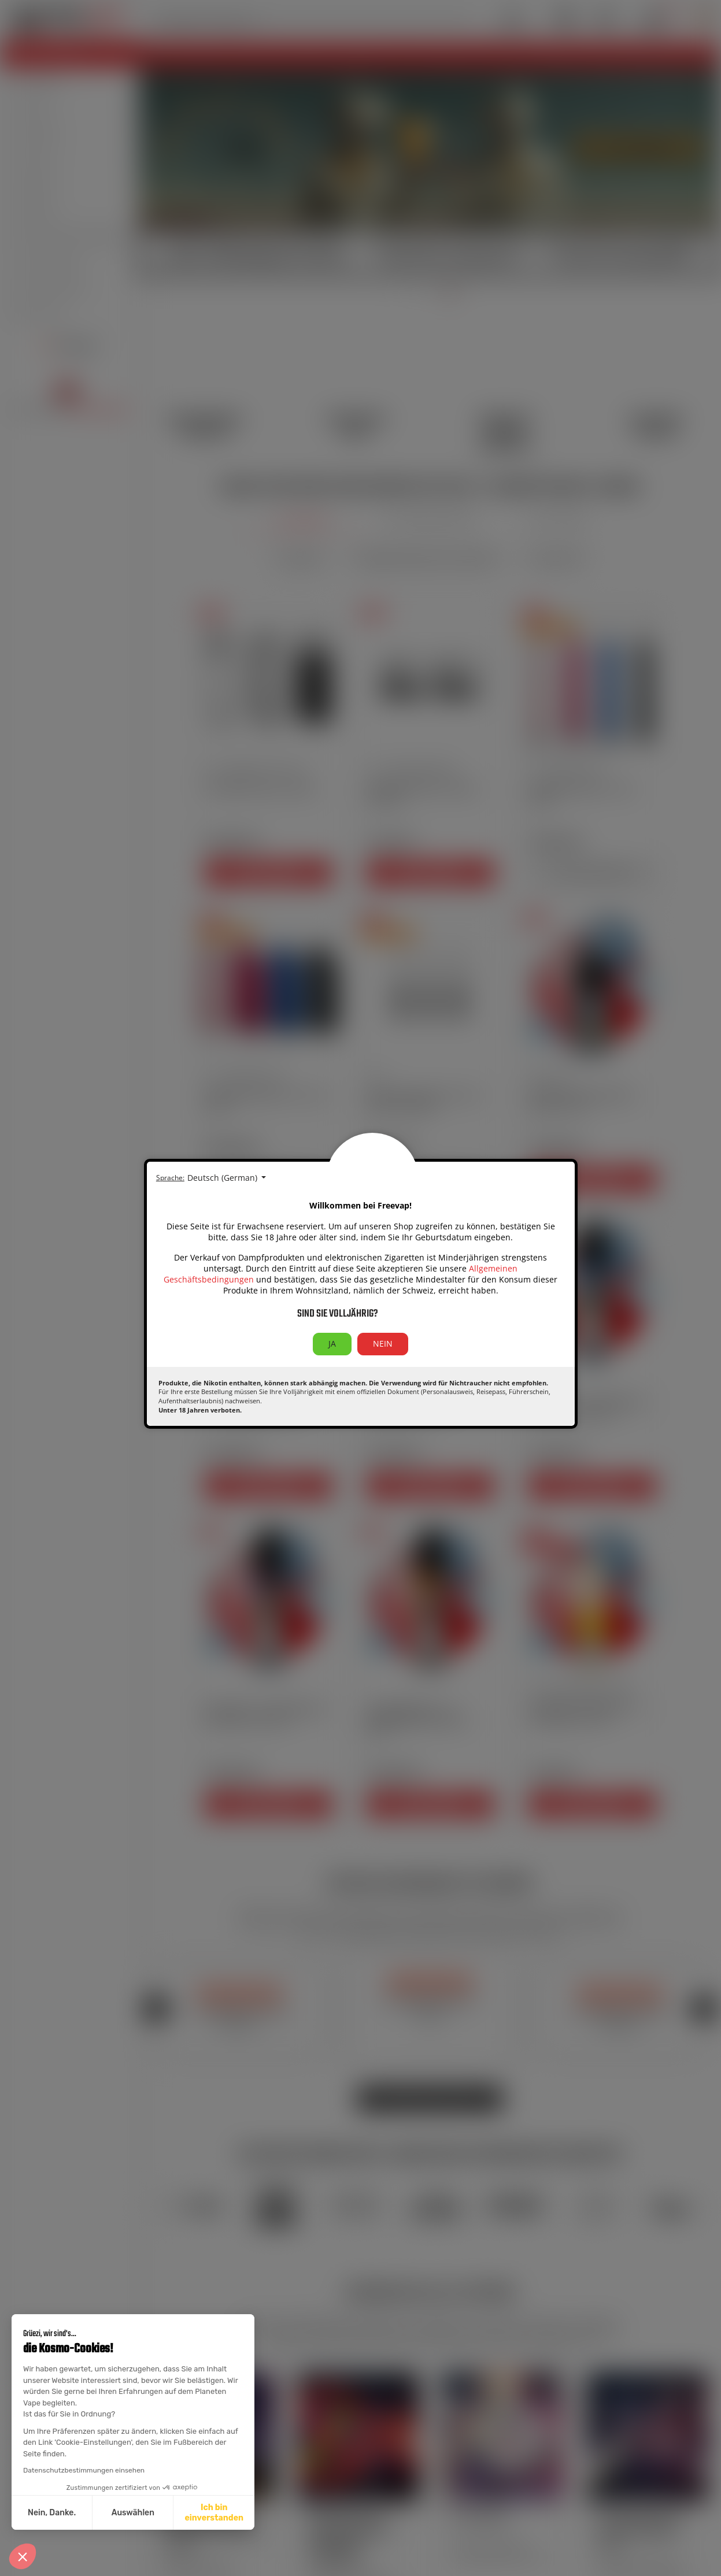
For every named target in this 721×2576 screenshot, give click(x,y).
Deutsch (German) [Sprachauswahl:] (223, 1177)
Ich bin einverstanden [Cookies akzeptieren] (214, 2513)
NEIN (383, 1343)
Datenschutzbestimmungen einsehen (84, 2470)
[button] (22, 2556)
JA (332, 1343)
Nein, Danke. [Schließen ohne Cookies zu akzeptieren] (52, 2513)
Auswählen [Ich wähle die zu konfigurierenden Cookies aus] (133, 2513)
